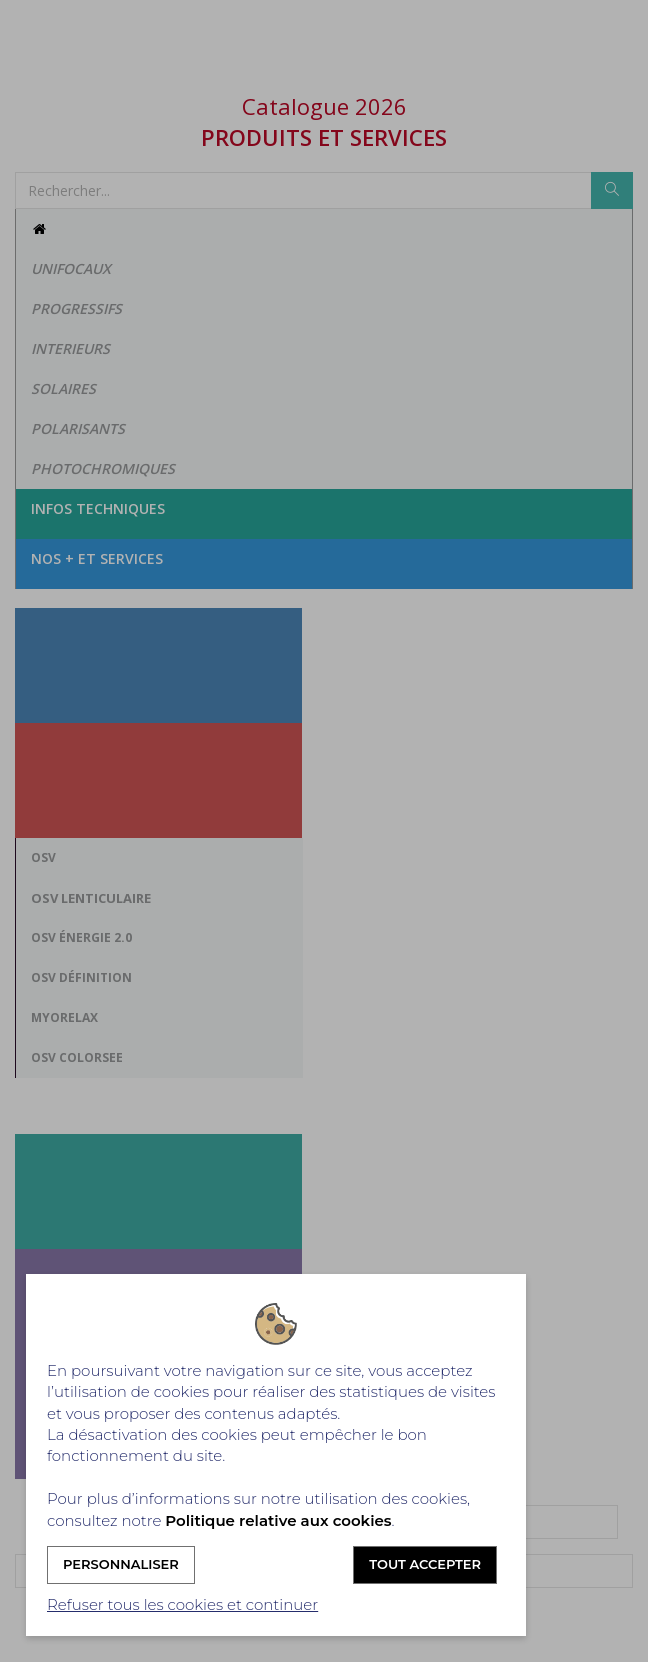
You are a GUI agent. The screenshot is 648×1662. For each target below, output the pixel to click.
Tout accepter (425, 1564)
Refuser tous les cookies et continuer (182, 1604)
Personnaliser (121, 1564)
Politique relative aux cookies (278, 1520)
